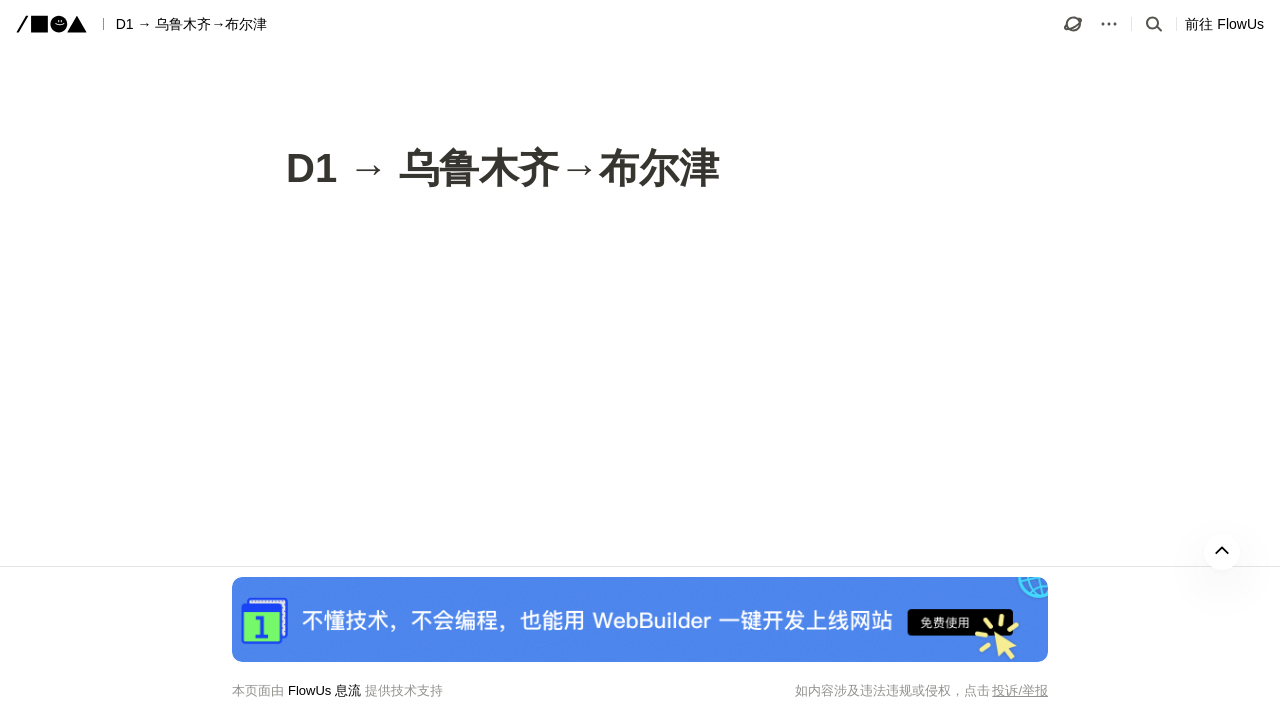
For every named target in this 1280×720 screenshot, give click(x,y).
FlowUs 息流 (324, 690)
